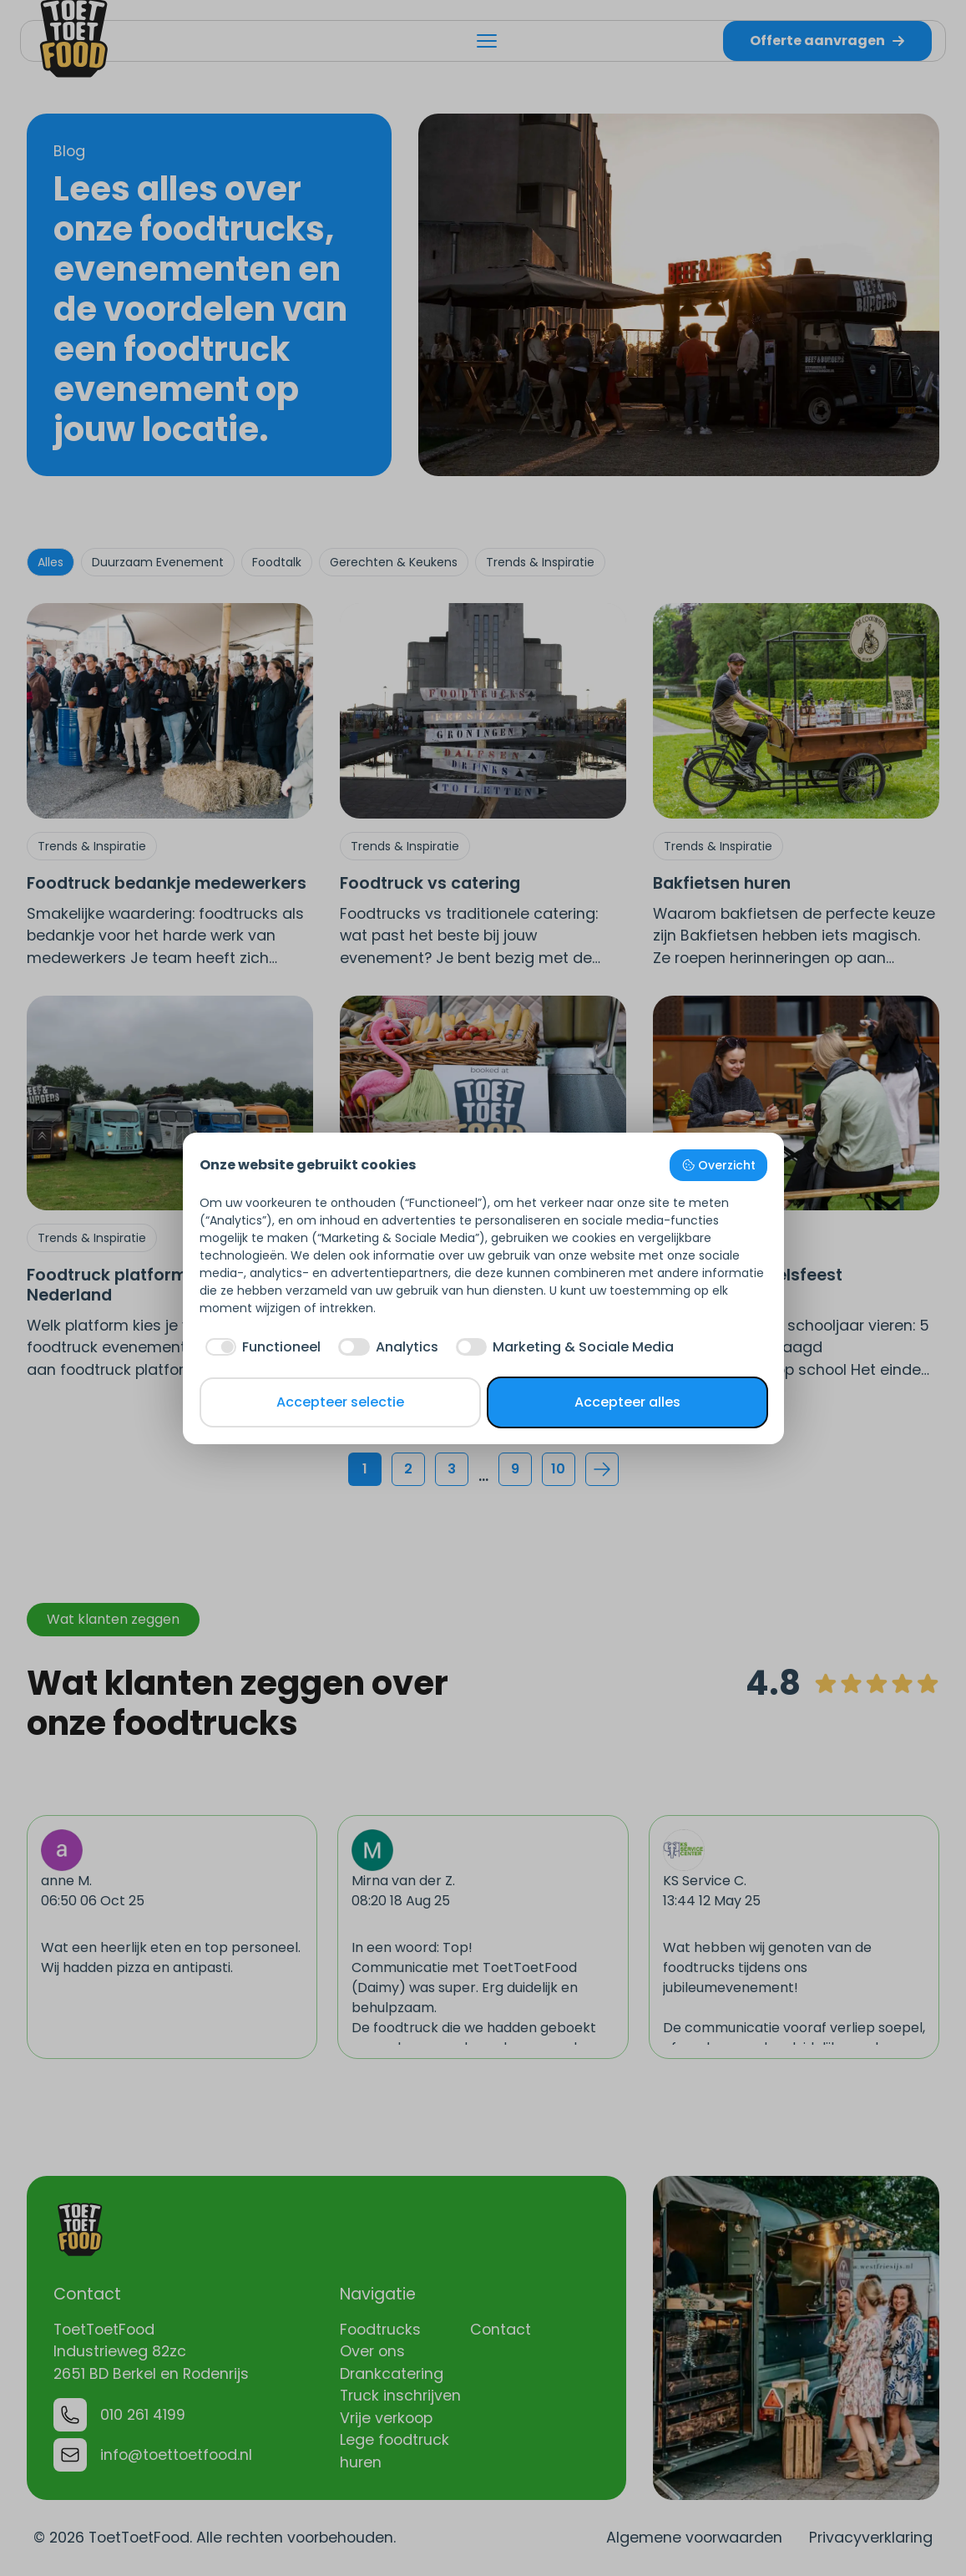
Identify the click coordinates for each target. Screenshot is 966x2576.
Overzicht (718, 1165)
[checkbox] (260, 1347)
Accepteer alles (627, 1402)
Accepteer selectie (340, 1402)
